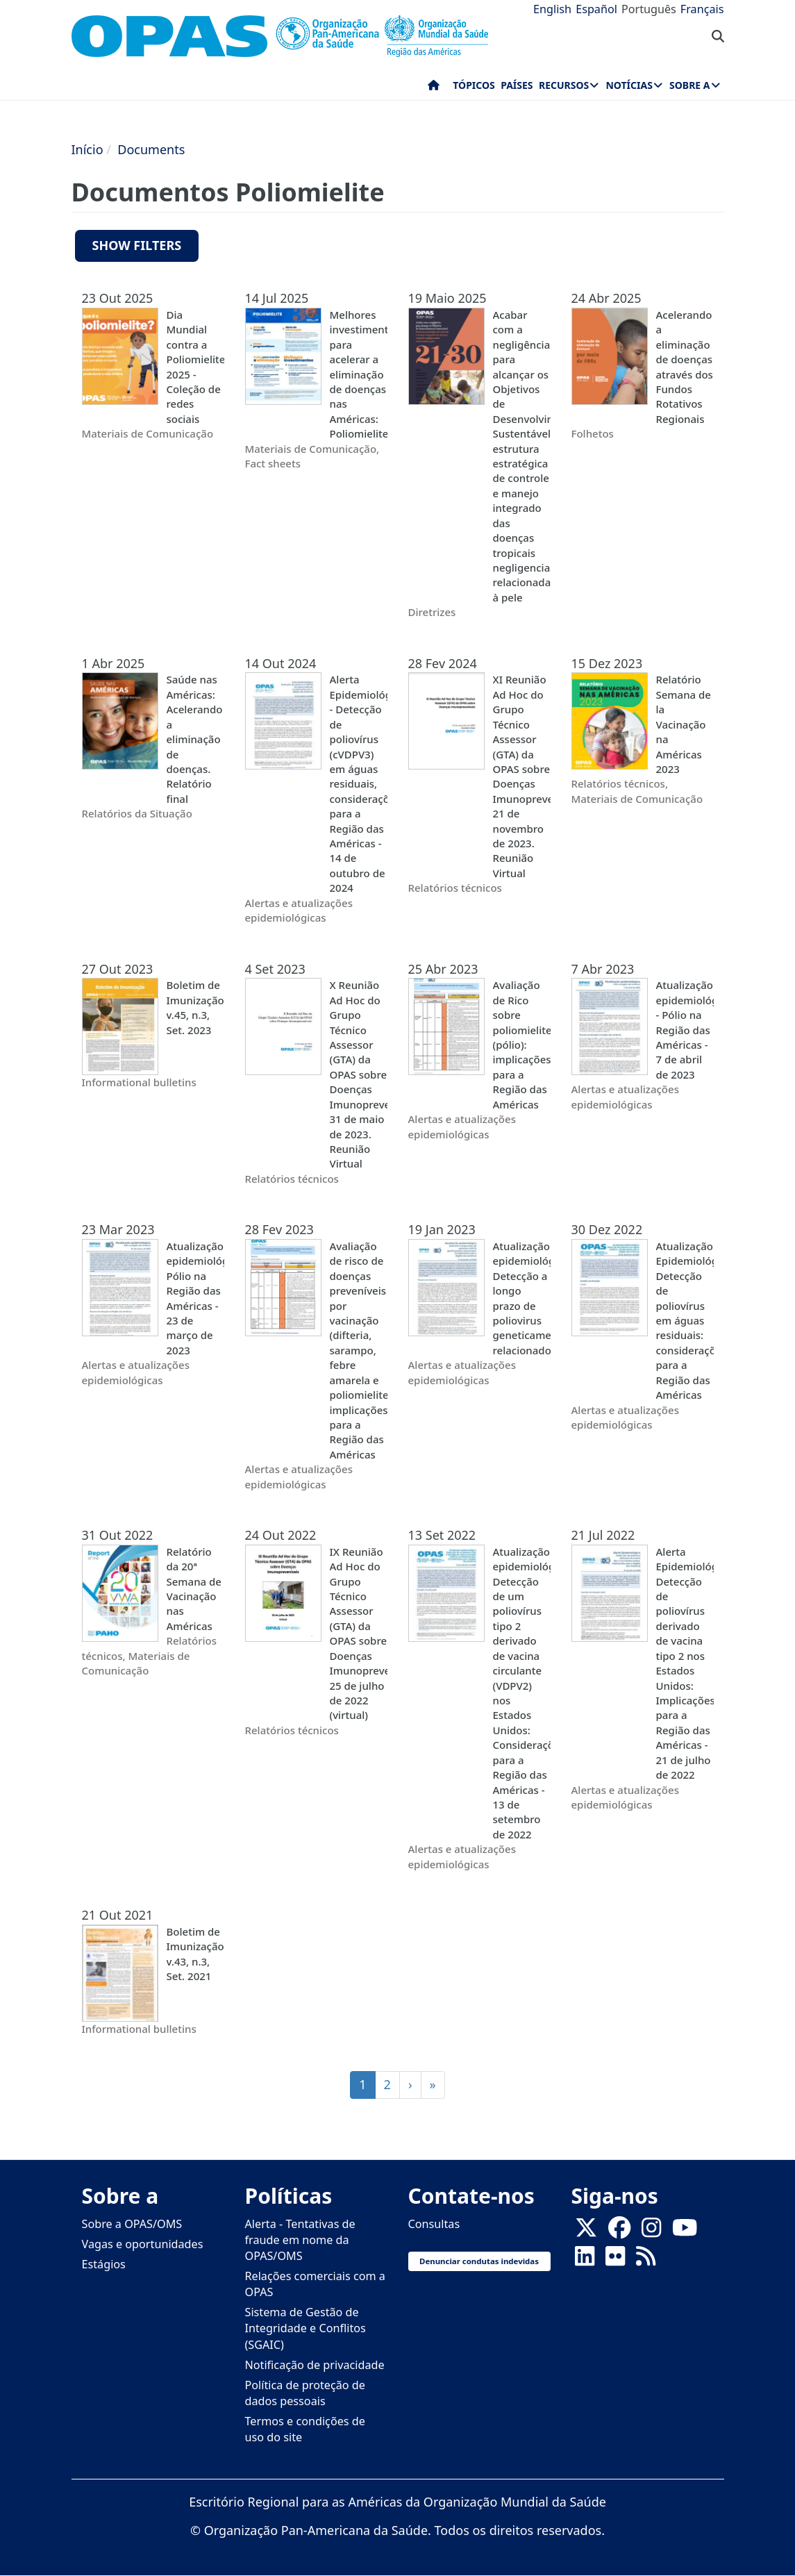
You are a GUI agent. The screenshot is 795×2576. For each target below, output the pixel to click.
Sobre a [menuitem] (689, 85)
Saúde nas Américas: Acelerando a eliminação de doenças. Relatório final (195, 738)
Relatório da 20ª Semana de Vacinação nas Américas (194, 1589)
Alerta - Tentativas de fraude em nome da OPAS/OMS (300, 2239)
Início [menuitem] (434, 88)
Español (596, 9)
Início (87, 149)
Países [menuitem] (517, 85)
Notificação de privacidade (315, 2365)
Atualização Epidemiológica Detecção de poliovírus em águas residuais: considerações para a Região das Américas (685, 1320)
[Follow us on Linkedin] (584, 2260)
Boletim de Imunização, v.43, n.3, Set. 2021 (195, 1954)
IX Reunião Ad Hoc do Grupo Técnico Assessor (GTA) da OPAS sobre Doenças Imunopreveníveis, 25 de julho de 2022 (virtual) (358, 1633)
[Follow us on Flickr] (615, 2260)
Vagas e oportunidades (142, 2244)
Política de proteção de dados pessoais (305, 2393)
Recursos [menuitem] (564, 85)
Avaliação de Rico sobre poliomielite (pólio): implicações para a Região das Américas (522, 1044)
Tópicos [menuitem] (474, 85)
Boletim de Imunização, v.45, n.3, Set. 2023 (195, 1007)
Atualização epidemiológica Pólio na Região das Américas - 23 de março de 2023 (195, 1298)
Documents (151, 149)
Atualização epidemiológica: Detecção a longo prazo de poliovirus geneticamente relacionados (522, 1298)
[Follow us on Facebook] (619, 2231)
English (552, 9)
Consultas (434, 2224)
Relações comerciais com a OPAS (315, 2284)
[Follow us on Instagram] (651, 2231)
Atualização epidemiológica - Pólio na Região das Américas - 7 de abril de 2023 (685, 1029)
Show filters (137, 245)
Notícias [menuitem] (628, 85)
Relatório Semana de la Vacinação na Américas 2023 (683, 724)
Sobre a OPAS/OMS (132, 2224)
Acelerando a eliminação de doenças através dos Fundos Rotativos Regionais (684, 367)
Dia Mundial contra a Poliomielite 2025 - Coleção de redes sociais (195, 367)
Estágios (104, 2264)
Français (702, 9)
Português (648, 9)
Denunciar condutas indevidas (479, 2261)
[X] (586, 2231)
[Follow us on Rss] (645, 2260)
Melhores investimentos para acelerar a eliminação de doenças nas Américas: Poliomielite (358, 374)
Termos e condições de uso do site (305, 2429)
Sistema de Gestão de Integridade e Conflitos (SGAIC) (305, 2328)
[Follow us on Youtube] (684, 2231)
